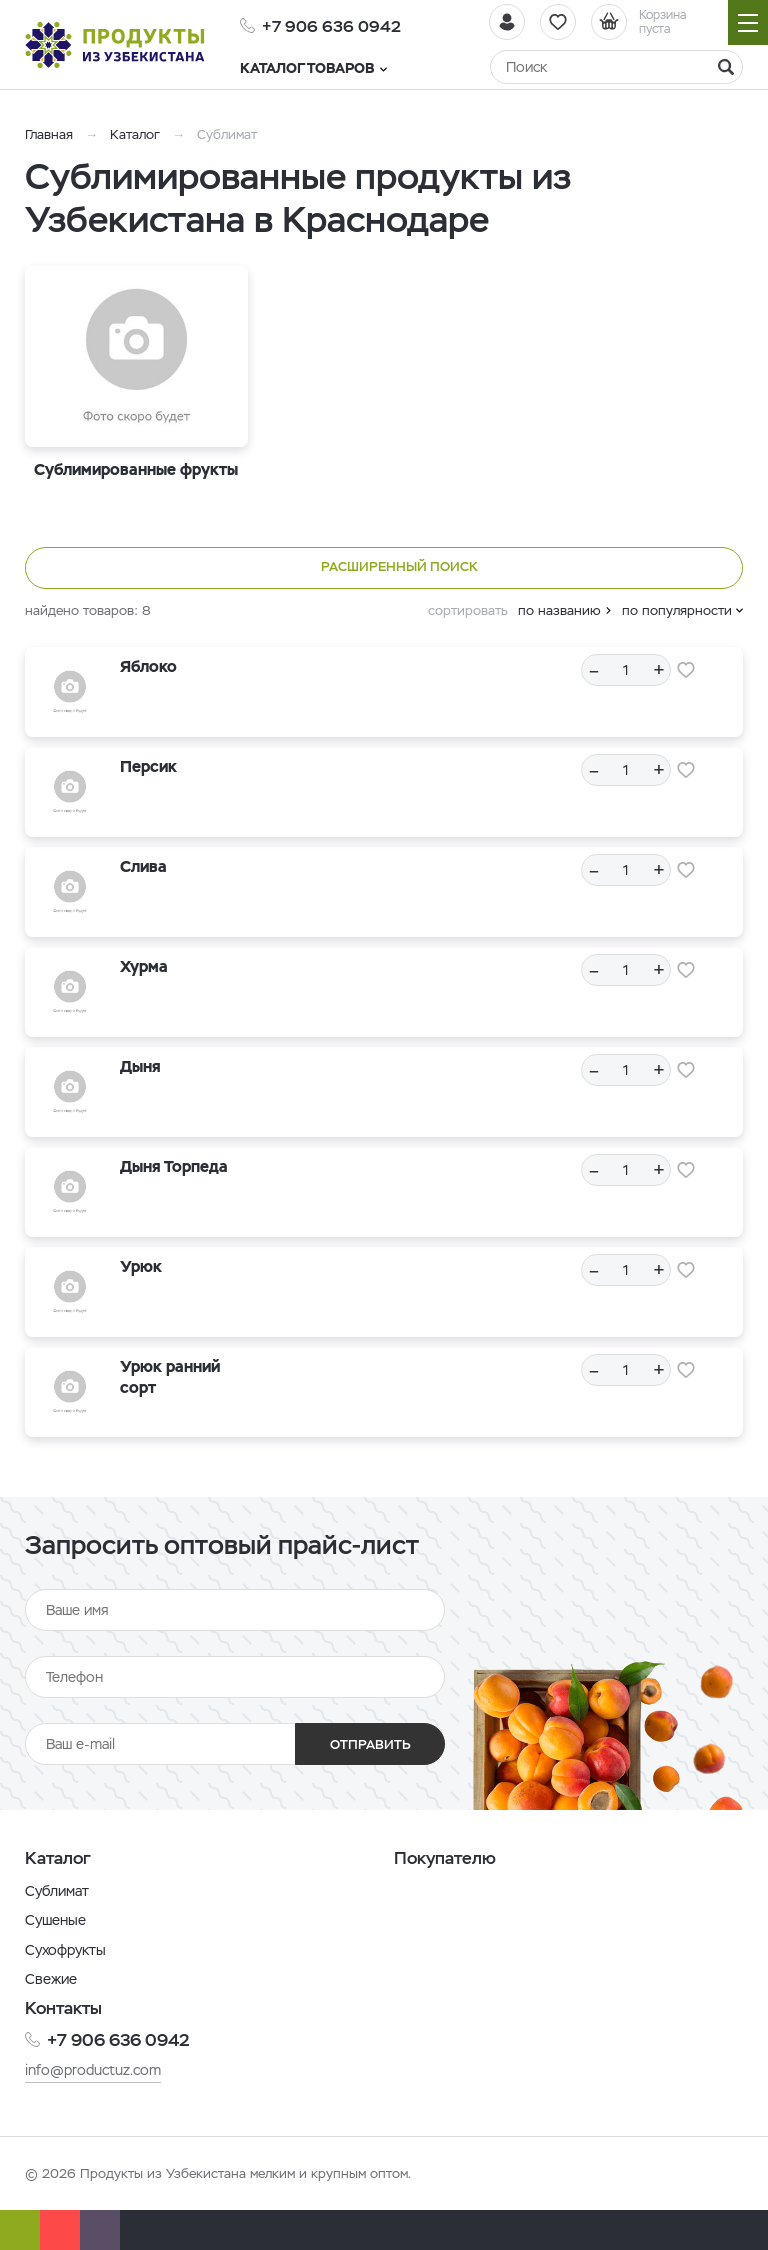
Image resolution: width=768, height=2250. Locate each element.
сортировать (468, 610)
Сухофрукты (65, 1950)
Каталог (135, 134)
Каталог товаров (313, 68)
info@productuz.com (93, 2070)
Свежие (51, 1979)
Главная (49, 134)
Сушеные (55, 1920)
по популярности (677, 610)
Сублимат (57, 1891)
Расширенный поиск (384, 568)
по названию (559, 610)
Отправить (370, 1744)
